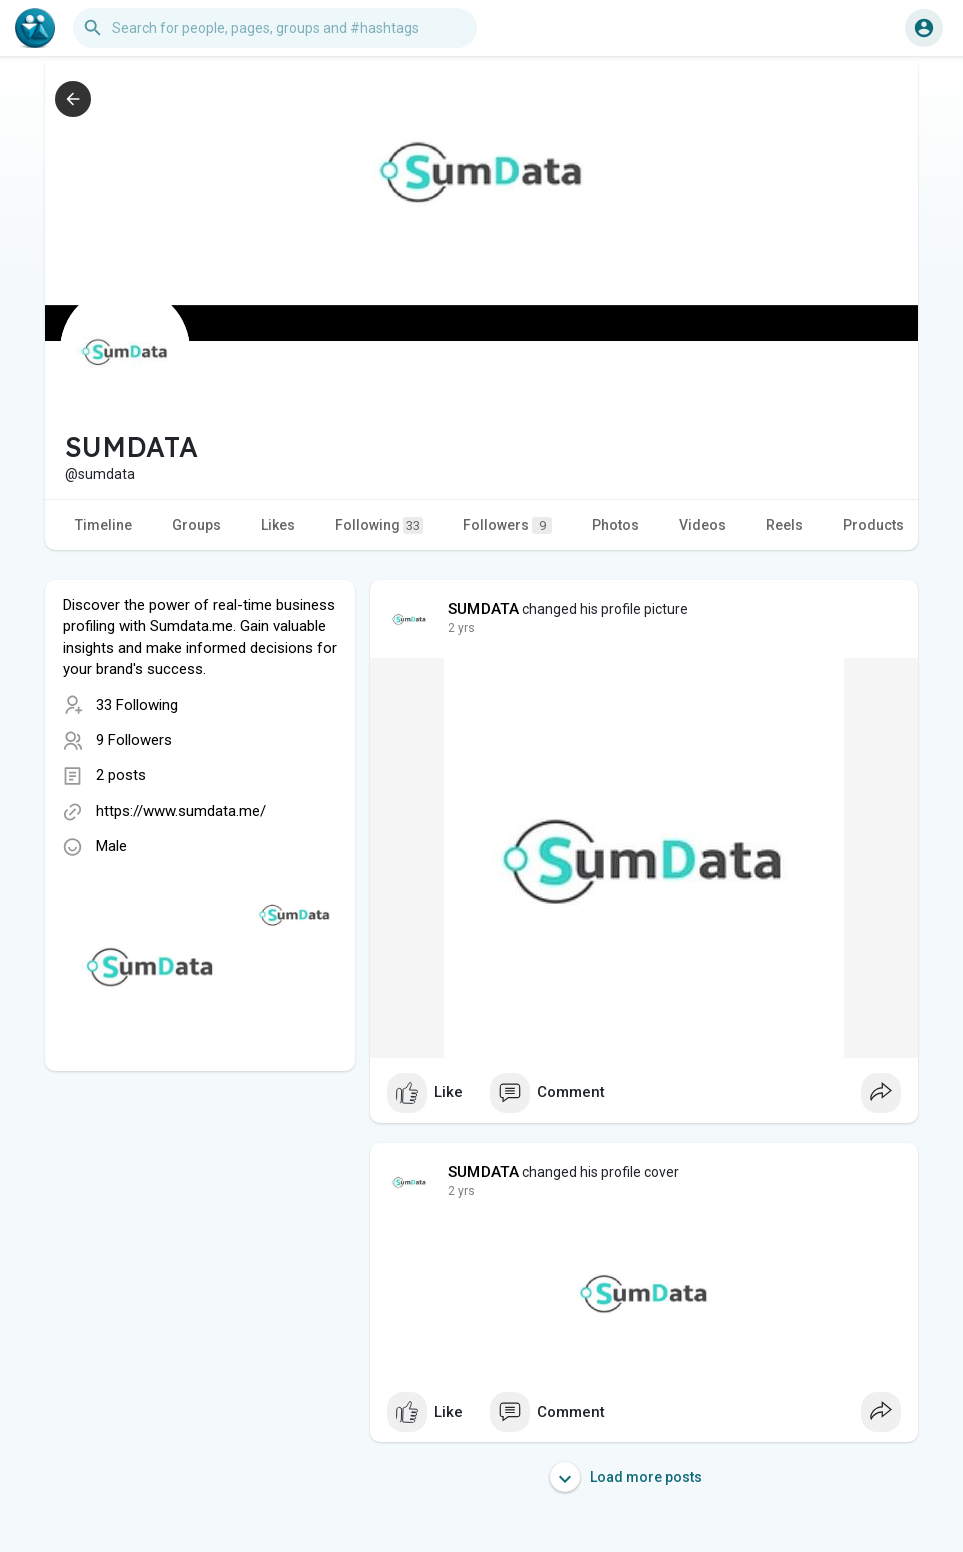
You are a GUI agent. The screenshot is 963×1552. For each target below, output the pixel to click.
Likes (278, 525)
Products (873, 525)
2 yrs (461, 628)
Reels (784, 525)
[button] (275, 28)
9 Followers (134, 740)
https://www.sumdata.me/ (181, 811)
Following (379, 525)
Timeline (103, 525)
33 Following (137, 705)
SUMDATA (483, 609)
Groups (196, 525)
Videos (702, 525)
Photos (615, 525)
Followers (507, 525)
